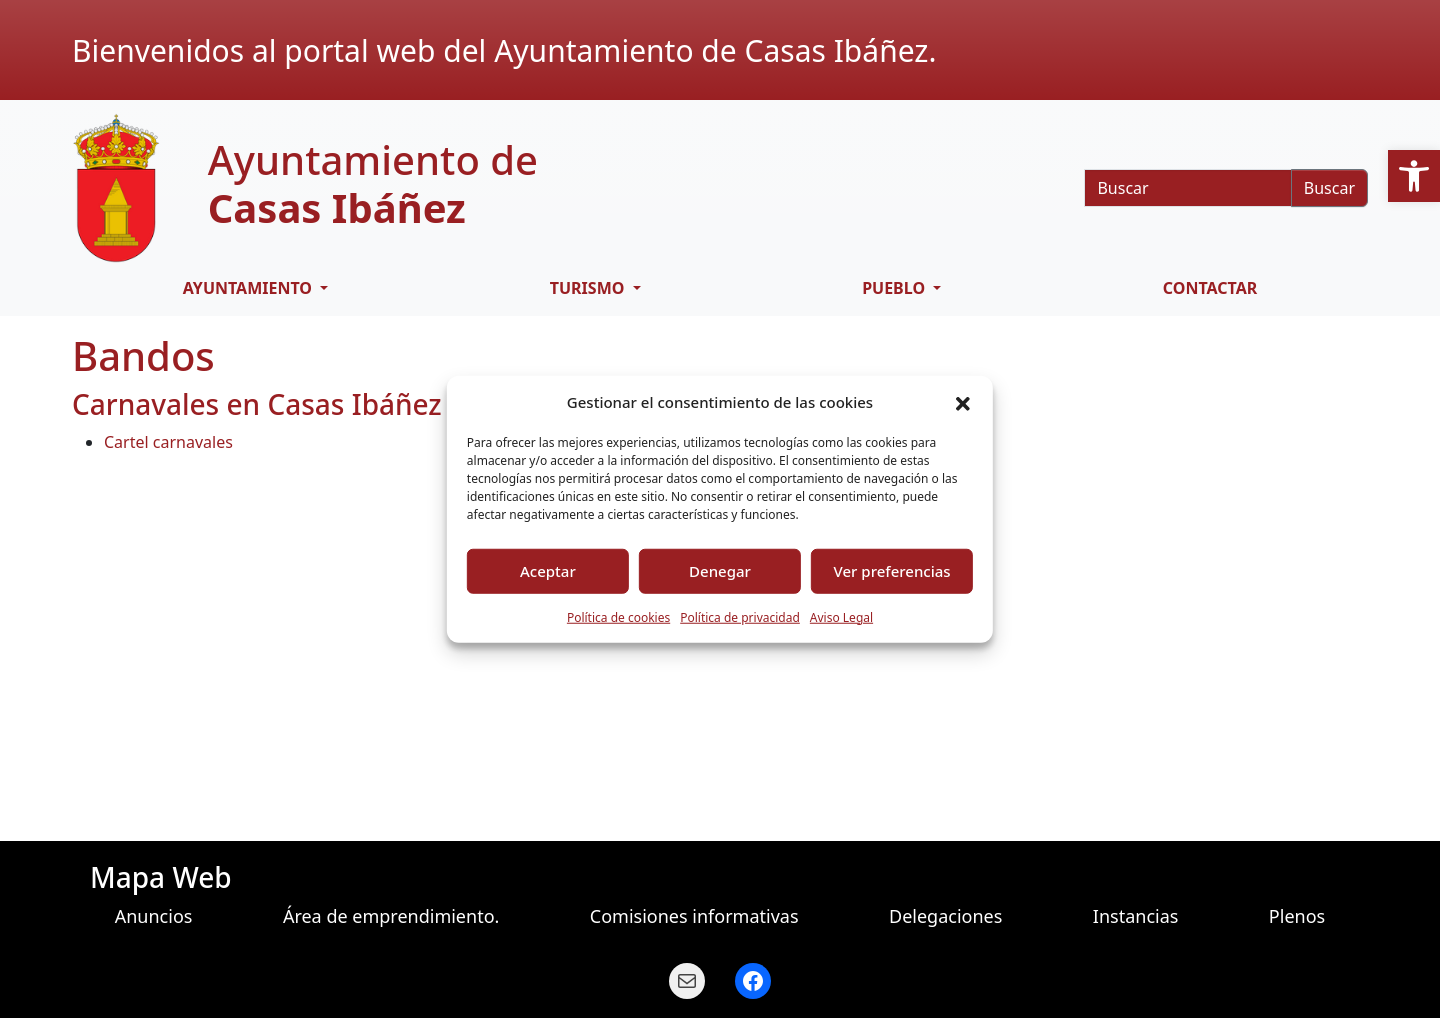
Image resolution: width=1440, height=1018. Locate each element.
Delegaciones (945, 916)
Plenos (1297, 916)
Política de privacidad (740, 616)
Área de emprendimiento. (391, 916)
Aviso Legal (841, 616)
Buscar (1329, 188)
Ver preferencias (892, 571)
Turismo (589, 288)
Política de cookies (618, 616)
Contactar (1210, 288)
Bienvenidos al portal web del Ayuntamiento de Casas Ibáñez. (504, 50)
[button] (1414, 176)
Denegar (720, 571)
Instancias (1136, 916)
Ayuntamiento (249, 288)
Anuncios (154, 916)
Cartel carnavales (168, 442)
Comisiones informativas (694, 916)
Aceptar (548, 571)
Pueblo (895, 288)
